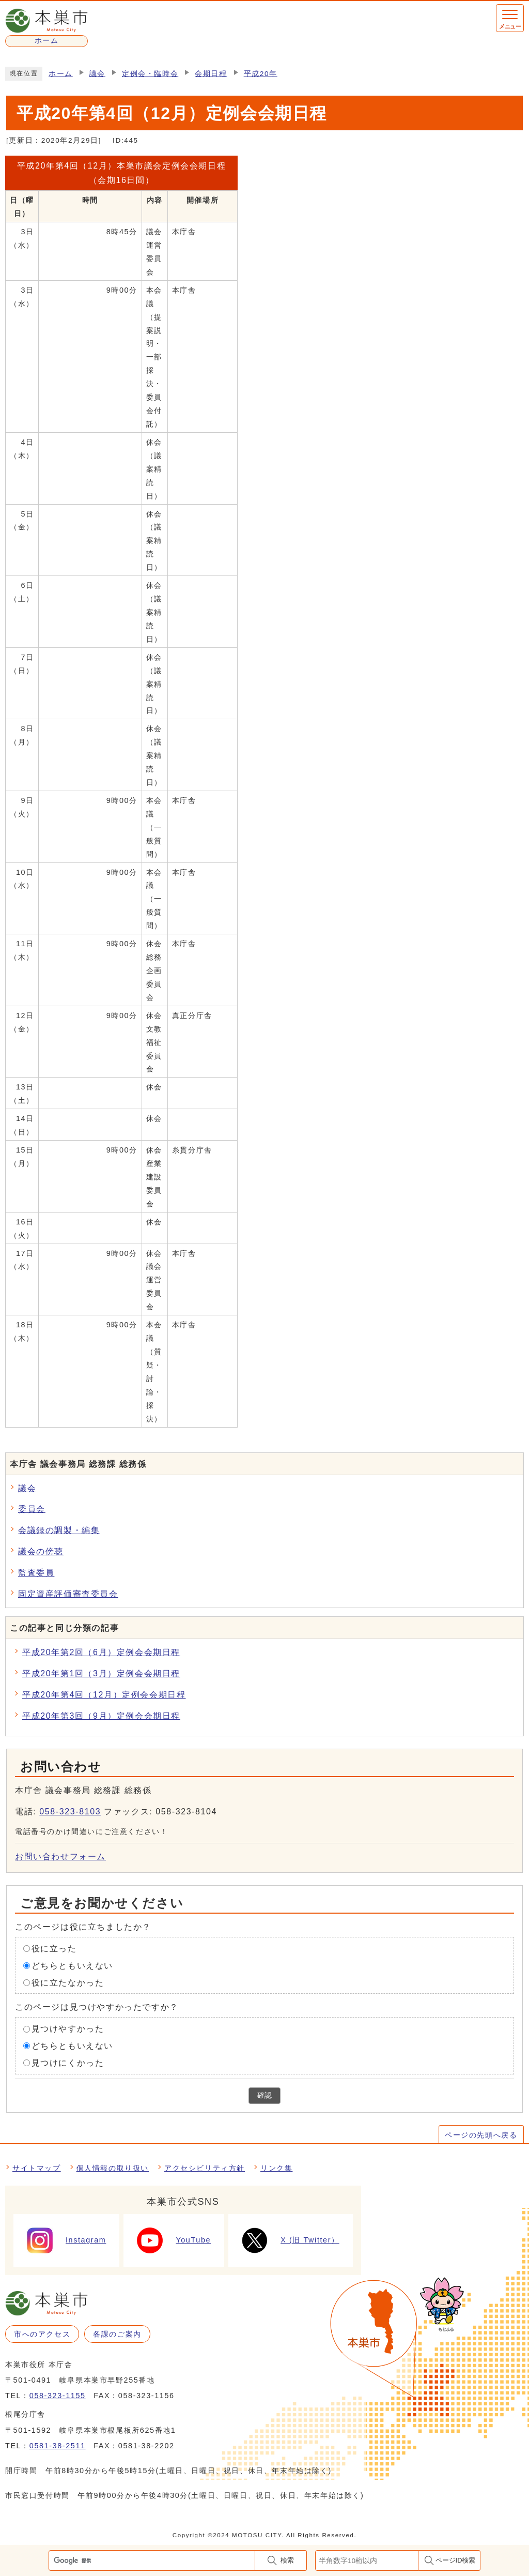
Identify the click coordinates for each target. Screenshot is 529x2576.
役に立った (54, 1948)
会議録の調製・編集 (59, 1530)
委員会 (31, 1509)
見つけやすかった (68, 2028)
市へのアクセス (42, 2334)
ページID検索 (455, 2560)
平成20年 (260, 74)
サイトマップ (36, 2168)
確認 (264, 2095)
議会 (97, 74)
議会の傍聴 (41, 1551)
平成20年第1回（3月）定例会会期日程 (101, 1673)
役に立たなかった (68, 1982)
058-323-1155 (57, 2395)
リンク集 (276, 2168)
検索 (287, 2560)
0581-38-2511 (57, 2446)
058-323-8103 (70, 1811)
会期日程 (211, 74)
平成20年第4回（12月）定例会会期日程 (104, 1694)
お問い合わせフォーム (60, 1856)
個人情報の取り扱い (112, 2168)
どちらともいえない (72, 1965)
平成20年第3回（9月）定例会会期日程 (101, 1715)
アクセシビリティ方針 (204, 2168)
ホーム (61, 74)
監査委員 (36, 1572)
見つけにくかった (68, 2062)
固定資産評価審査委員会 (68, 1593)
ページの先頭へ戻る (481, 2135)
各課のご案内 (117, 2334)
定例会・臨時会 (150, 74)
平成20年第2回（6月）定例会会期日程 (101, 1652)
